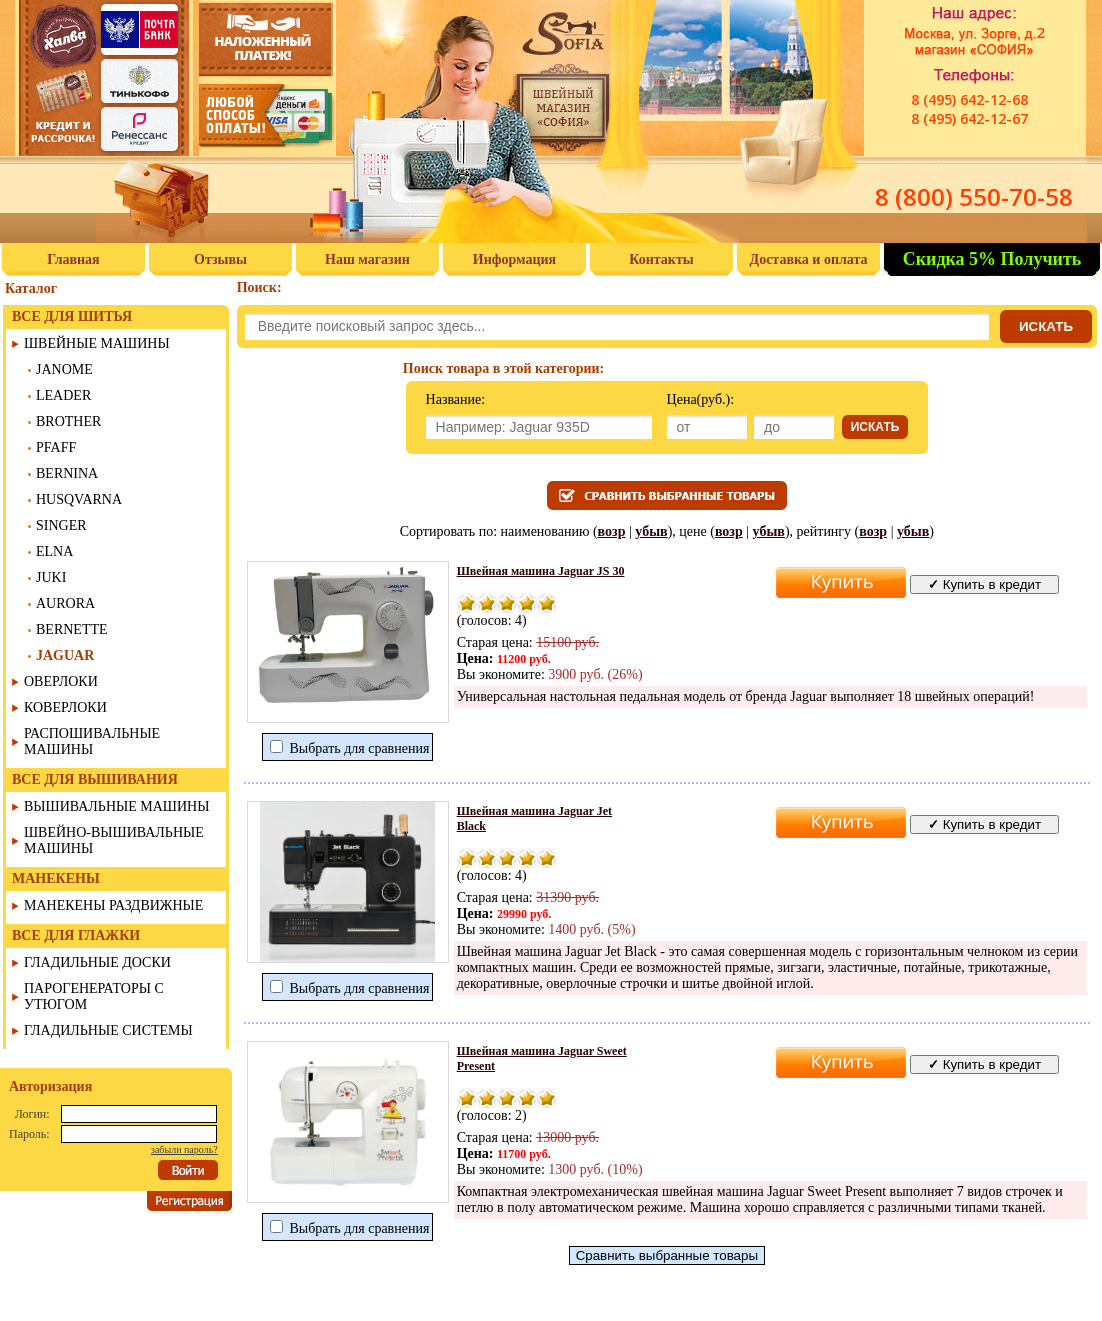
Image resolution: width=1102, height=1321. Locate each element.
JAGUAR (65, 655)
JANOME (64, 369)
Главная (73, 259)
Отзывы (220, 259)
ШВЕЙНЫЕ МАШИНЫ (97, 343)
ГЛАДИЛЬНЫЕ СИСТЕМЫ (108, 1030)
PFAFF (56, 447)
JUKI (51, 577)
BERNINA (67, 473)
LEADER (63, 395)
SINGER (61, 525)
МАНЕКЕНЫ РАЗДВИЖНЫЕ (113, 905)
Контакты (661, 259)
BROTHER (68, 421)
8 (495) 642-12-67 (969, 118)
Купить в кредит (984, 584)
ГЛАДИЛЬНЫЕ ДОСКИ (97, 962)
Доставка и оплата (809, 259)
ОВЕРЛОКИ (61, 681)
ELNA (54, 551)
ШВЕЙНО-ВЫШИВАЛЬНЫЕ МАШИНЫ (114, 840)
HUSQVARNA (79, 499)
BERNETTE (72, 629)
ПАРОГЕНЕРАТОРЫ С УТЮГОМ (94, 996)
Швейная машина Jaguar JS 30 (541, 571)
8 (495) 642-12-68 (969, 99)
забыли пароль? (184, 1149)
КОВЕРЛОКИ (65, 707)
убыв (651, 531)
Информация (514, 259)
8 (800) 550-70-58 (974, 196)
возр (612, 531)
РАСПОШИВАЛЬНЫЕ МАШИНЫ (92, 741)
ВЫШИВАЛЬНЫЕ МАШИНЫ (116, 806)
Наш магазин (367, 259)
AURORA (65, 603)
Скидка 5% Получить (992, 259)
